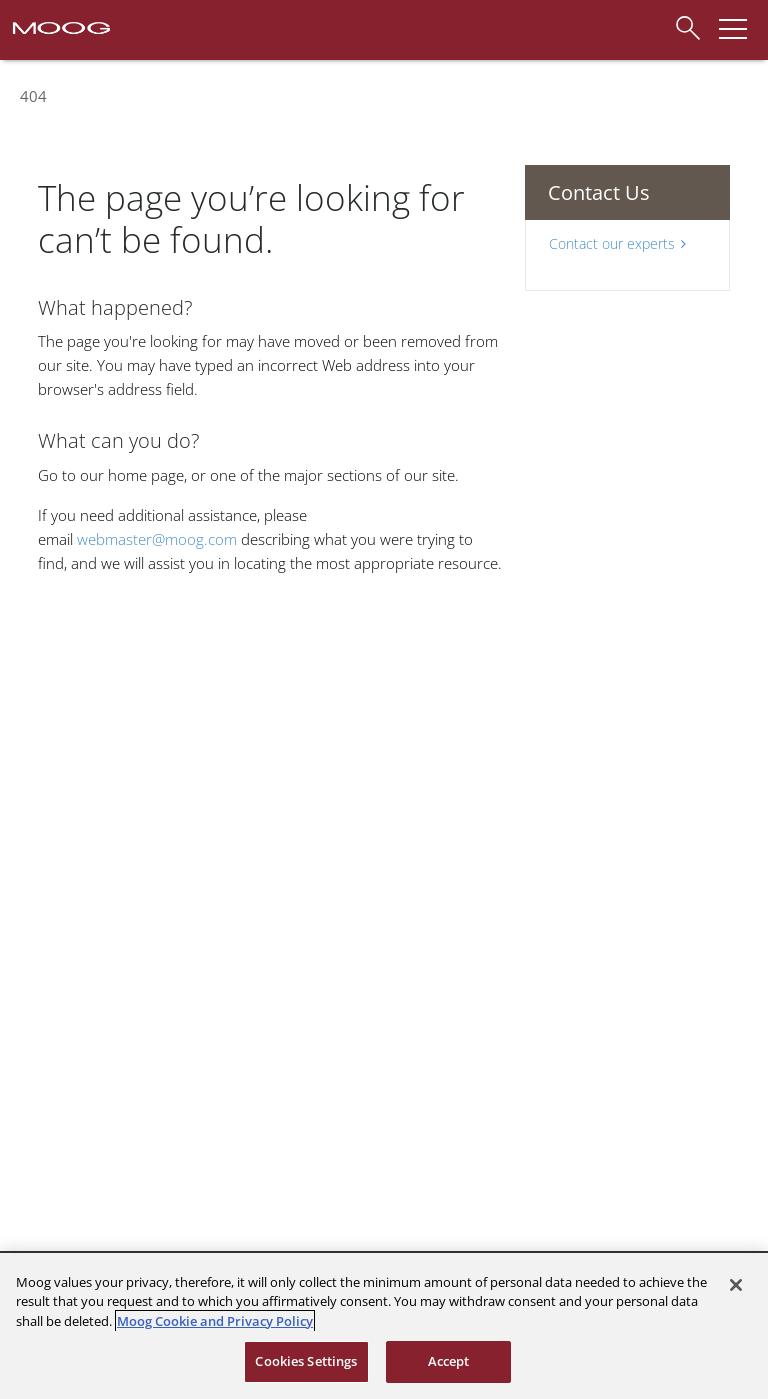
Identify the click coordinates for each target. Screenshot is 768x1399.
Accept (449, 1361)
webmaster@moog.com (157, 539)
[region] (384, 1326)
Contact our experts (617, 243)
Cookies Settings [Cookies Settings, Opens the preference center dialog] (306, 1361)
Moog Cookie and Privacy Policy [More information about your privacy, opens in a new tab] (215, 1321)
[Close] (736, 1285)
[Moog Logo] (60, 26)
